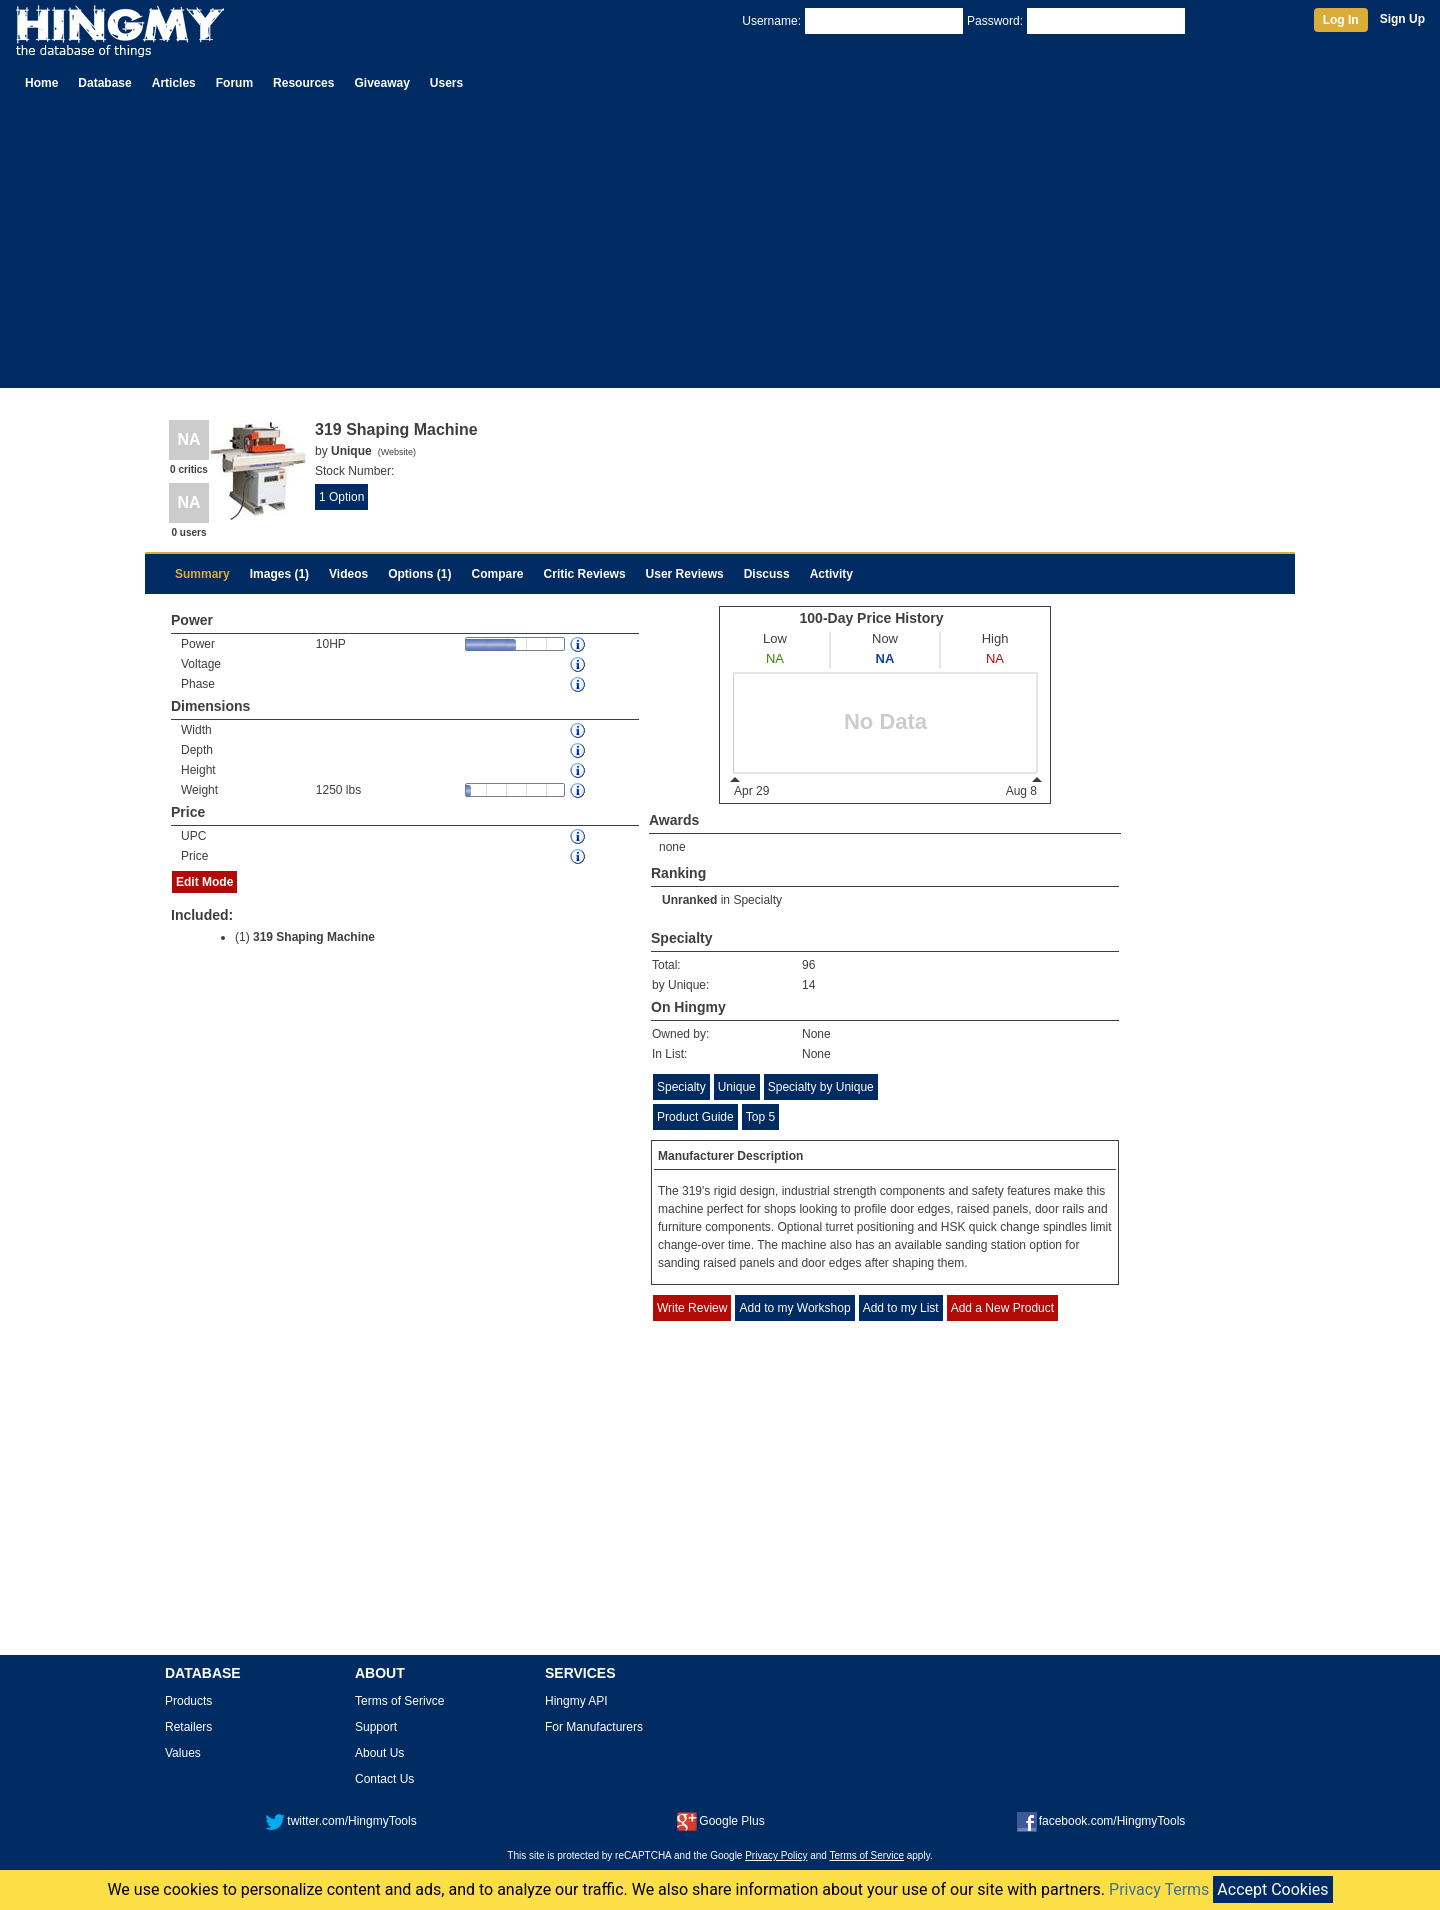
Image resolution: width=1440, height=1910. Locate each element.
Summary (202, 574)
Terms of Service (867, 1855)
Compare (498, 574)
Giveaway (381, 83)
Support (376, 1727)
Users (446, 83)
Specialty (757, 900)
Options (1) (419, 574)
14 (808, 985)
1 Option (341, 497)
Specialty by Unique (821, 1087)
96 (808, 965)
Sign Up (1402, 19)
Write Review (692, 1308)
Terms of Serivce (399, 1701)
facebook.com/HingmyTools (1101, 1821)
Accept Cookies (1272, 1889)
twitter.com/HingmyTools (340, 1821)
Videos (348, 574)
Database (104, 83)
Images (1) (279, 574)
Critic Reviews (585, 574)
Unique (737, 1087)
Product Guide (695, 1117)
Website (397, 452)
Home (41, 83)
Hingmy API (576, 1701)
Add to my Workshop (794, 1308)
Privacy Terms (1159, 1889)
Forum (234, 83)
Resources (303, 83)
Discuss (767, 574)
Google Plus (720, 1821)
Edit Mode (204, 882)
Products (188, 1701)
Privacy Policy (776, 1855)
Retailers (188, 1727)
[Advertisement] (720, 248)
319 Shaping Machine (314, 937)
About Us (379, 1753)
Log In (1341, 20)
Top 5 (760, 1117)
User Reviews (685, 574)
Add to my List (901, 1308)
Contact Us (384, 1779)
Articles (174, 83)
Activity (831, 574)
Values (183, 1753)
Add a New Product (1002, 1308)
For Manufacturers (594, 1727)
